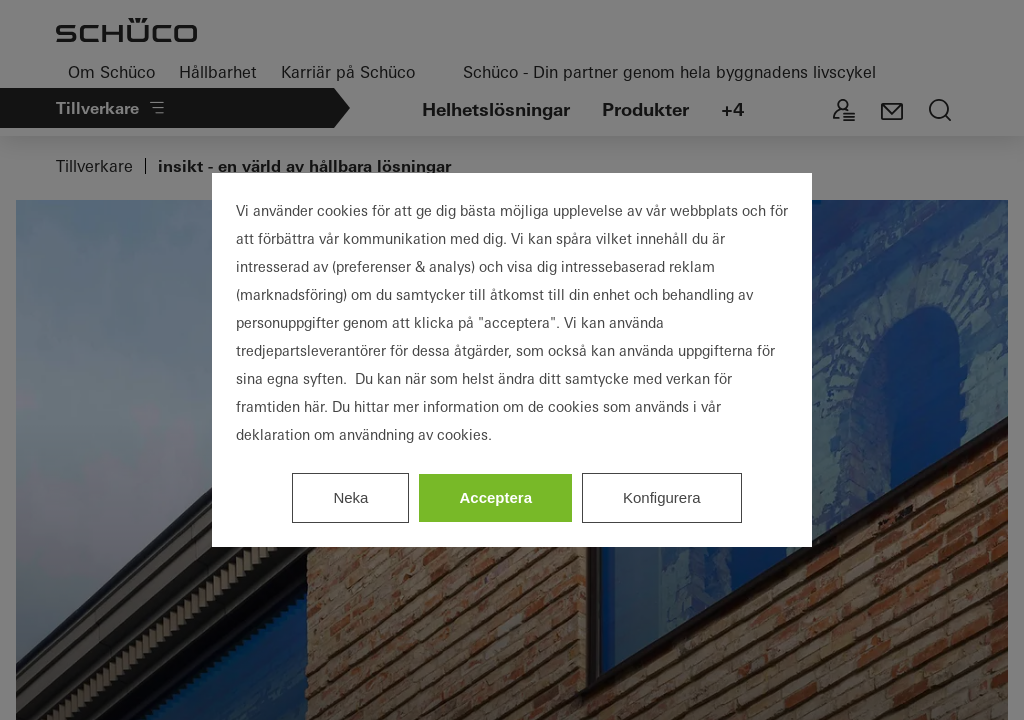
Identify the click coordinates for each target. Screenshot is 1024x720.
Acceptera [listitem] (495, 497)
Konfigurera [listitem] (662, 497)
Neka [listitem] (350, 497)
